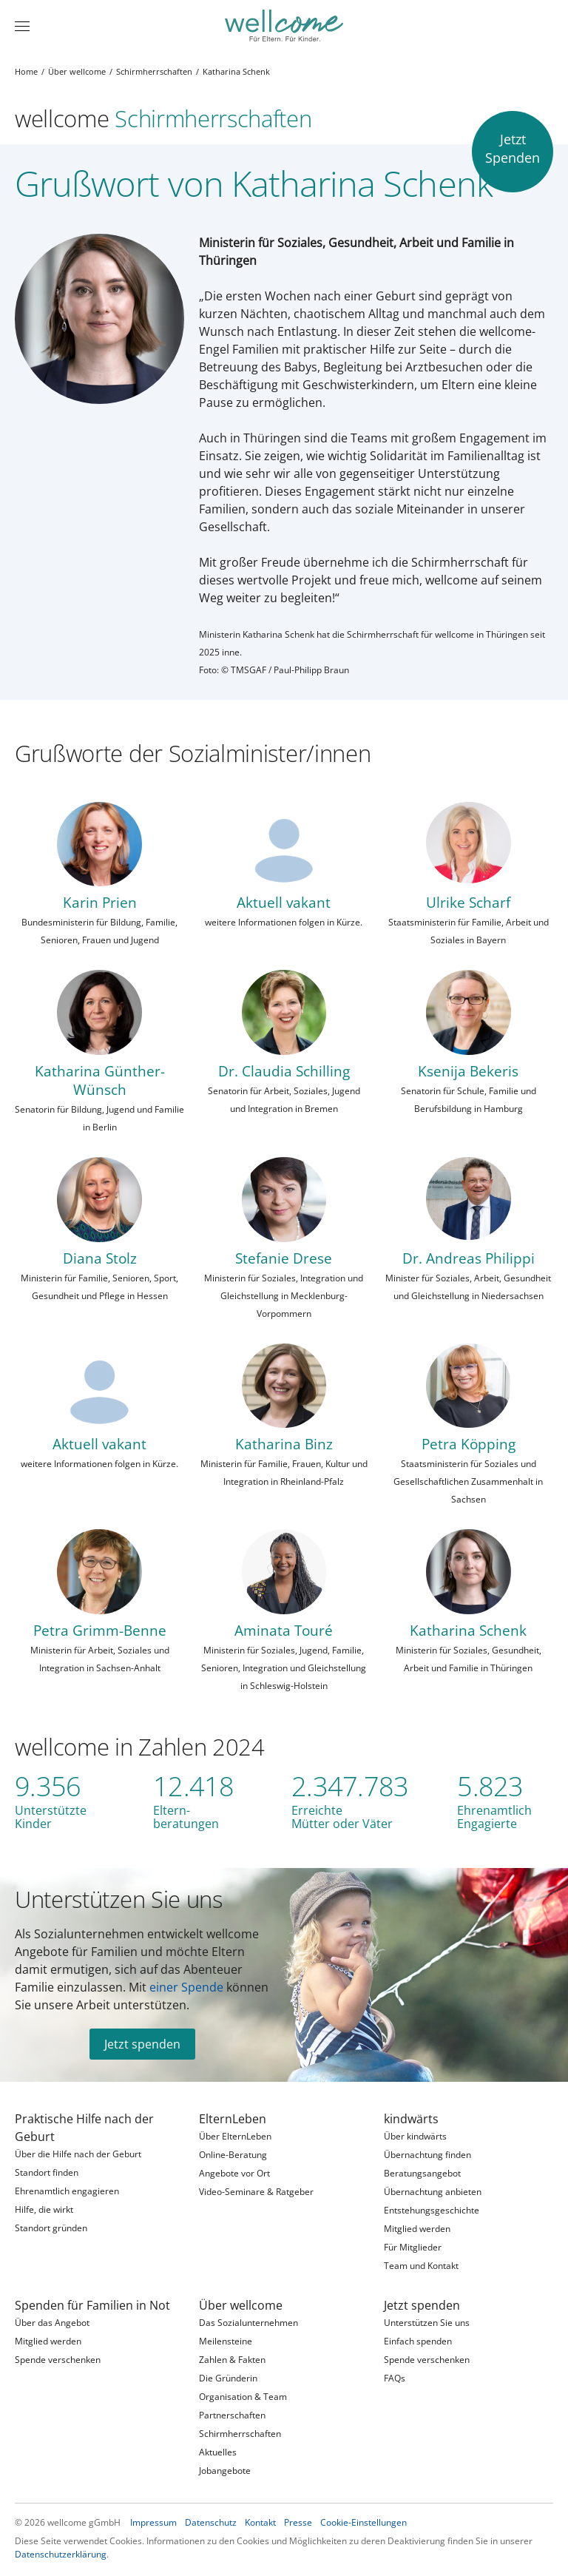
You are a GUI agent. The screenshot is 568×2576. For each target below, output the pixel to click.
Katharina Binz (284, 1443)
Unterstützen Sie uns (119, 1899)
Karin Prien (100, 902)
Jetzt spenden (142, 2044)
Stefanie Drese (283, 1258)
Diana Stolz (100, 1258)
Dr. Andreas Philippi (468, 1258)
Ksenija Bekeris (468, 1071)
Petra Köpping (468, 1443)
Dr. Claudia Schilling (284, 1071)
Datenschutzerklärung (60, 2554)
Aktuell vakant (284, 902)
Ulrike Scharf (468, 902)
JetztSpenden (512, 148)
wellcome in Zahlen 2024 (140, 1746)
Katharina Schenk (468, 1630)
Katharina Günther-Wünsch (100, 1080)
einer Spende (186, 1987)
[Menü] (22, 26)
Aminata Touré (283, 1630)
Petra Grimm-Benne (99, 1630)
